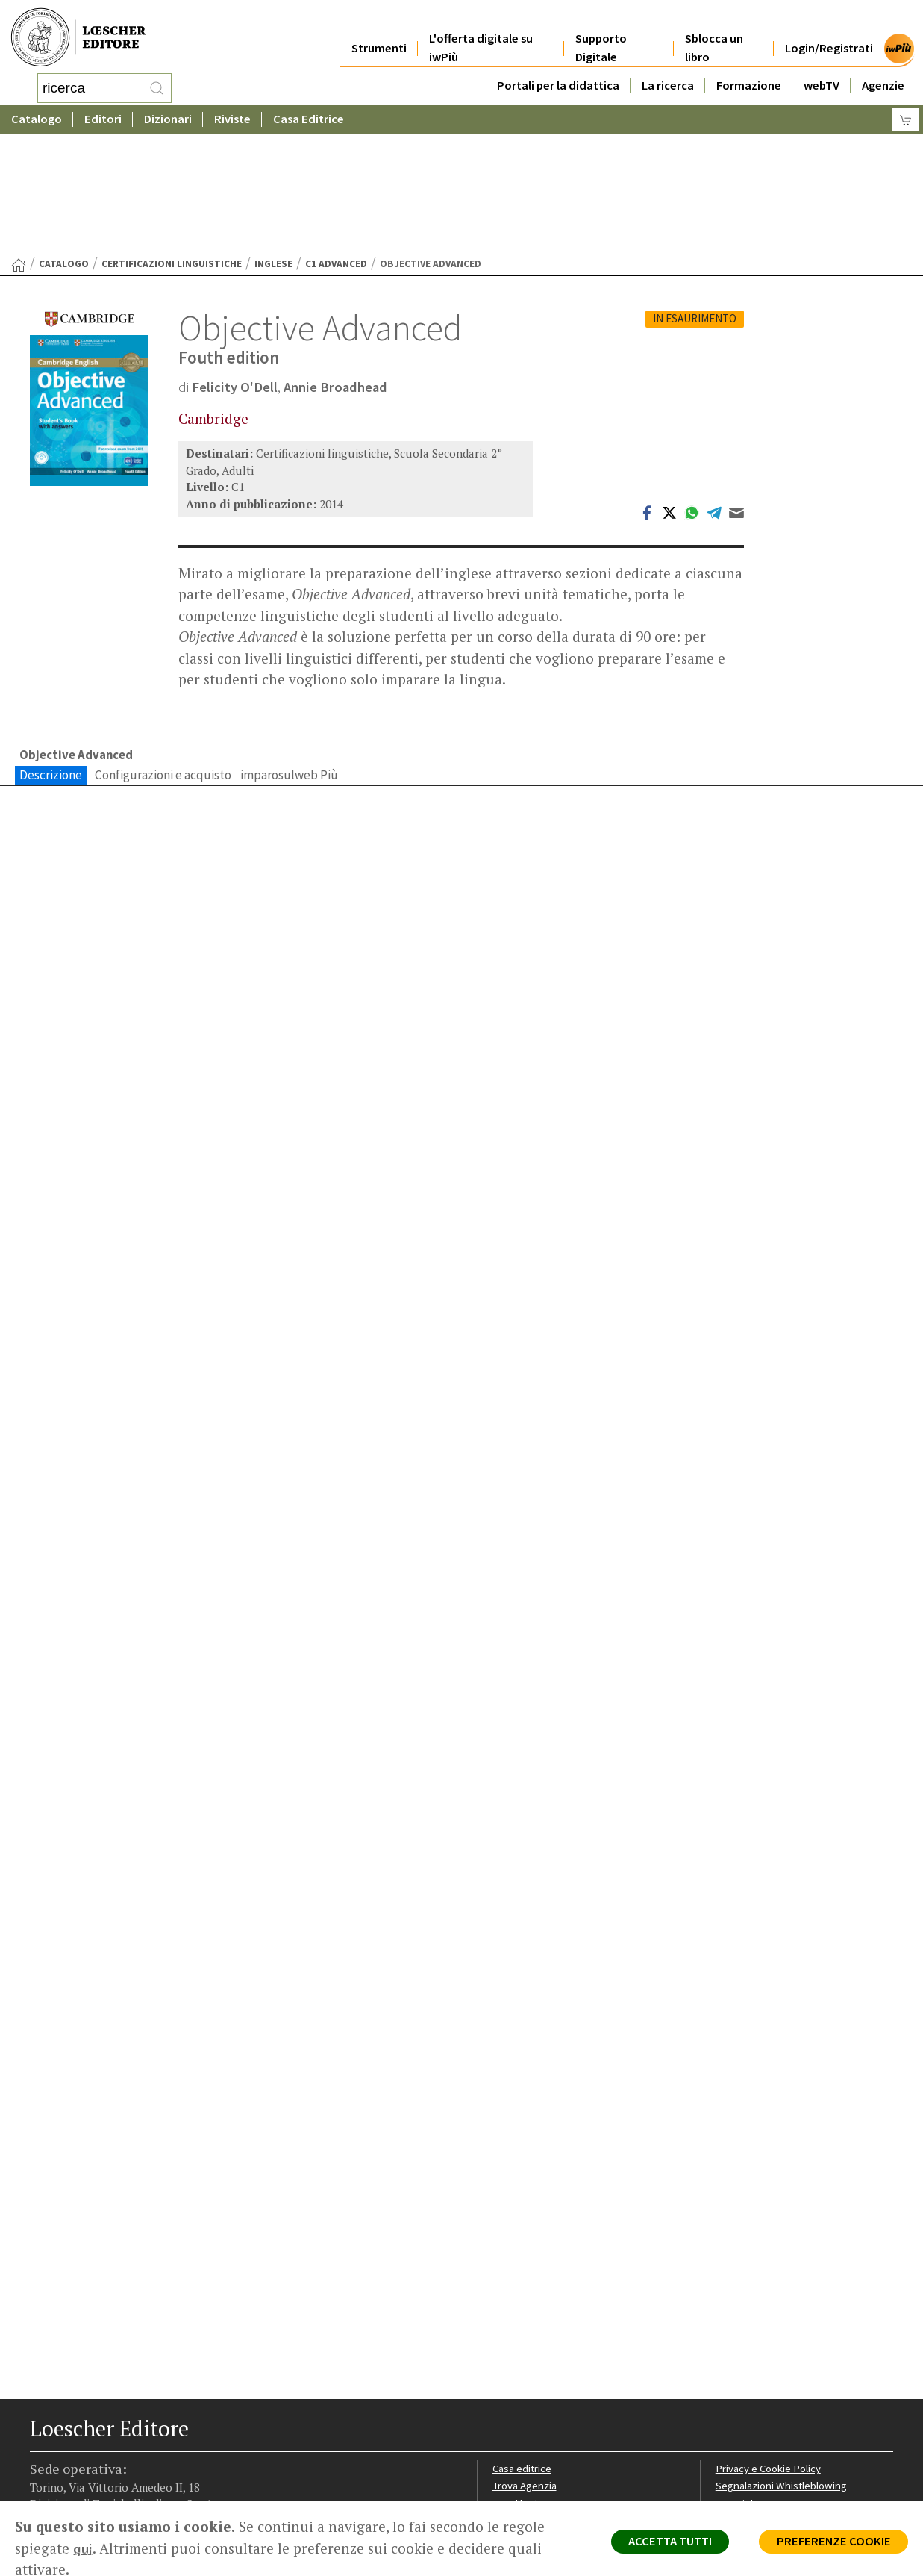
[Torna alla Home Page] (18, 145)
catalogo (64, 144)
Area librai (515, 2392)
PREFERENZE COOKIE (831, 2543)
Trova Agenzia (526, 2374)
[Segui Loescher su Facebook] (43, 2497)
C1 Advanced (336, 144)
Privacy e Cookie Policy (770, 2356)
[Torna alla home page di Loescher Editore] (78, 35)
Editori (103, 115)
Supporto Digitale (601, 31)
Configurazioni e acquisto (163, 655)
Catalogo (36, 115)
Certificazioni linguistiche (171, 144)
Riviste (232, 115)
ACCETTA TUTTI (661, 2543)
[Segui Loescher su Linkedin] (95, 2497)
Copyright (739, 2392)
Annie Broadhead (337, 267)
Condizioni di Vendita (765, 2409)
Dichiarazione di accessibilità (783, 2445)
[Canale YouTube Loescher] (121, 2497)
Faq (501, 2409)
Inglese (273, 144)
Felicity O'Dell (235, 267)
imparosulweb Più (289, 655)
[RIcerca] (157, 86)
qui (83, 2548)
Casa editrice (523, 2356)
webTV (821, 68)
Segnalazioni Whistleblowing (783, 2374)
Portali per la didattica (558, 68)
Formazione (748, 68)
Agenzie (883, 68)
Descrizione (50, 655)
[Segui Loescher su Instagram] (69, 2497)
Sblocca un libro (714, 31)
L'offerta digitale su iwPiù (481, 31)
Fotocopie (741, 2427)
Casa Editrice (308, 115)
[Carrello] (906, 116)
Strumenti (379, 31)
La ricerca (668, 68)
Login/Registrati (829, 31)
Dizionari (168, 115)
